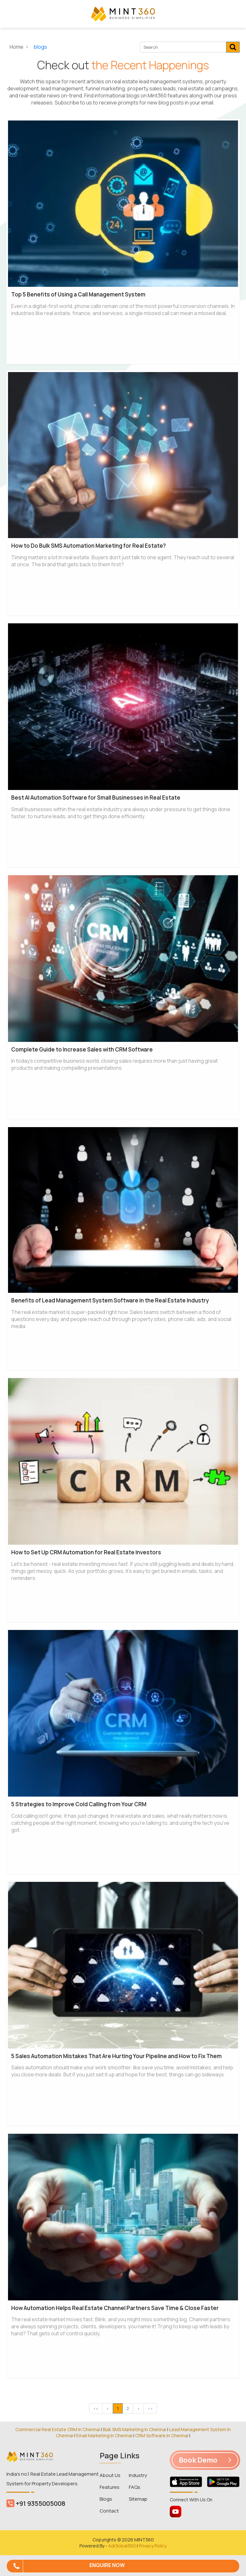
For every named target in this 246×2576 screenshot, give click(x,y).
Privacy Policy (153, 2546)
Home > (19, 46)
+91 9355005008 (35, 2503)
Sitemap (138, 2499)
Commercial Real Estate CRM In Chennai (57, 2429)
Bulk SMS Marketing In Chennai (134, 2429)
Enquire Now (107, 2565)
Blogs (106, 2499)
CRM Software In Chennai (161, 2435)
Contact (109, 2510)
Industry (138, 2475)
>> (150, 2408)
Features (109, 2487)
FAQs (134, 2487)
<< (95, 2408)
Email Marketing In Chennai (104, 2435)
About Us (110, 2475)
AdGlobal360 (122, 2546)
